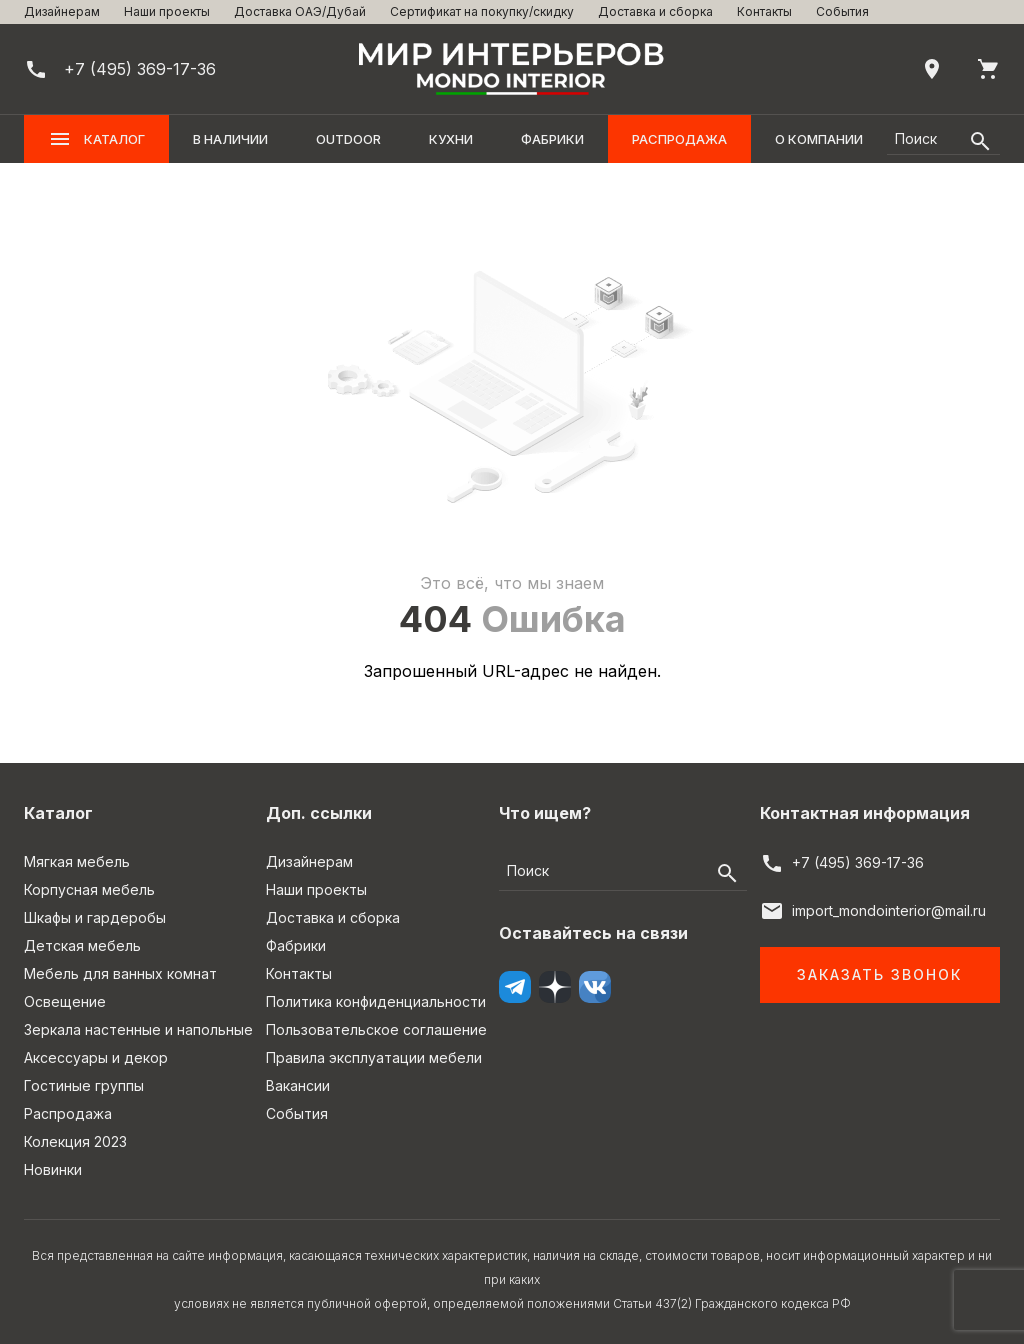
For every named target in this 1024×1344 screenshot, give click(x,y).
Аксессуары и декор (96, 1057)
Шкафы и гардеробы (95, 917)
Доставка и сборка (655, 11)
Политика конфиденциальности (376, 1001)
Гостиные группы (84, 1085)
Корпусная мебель (89, 889)
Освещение (65, 1001)
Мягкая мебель (77, 861)
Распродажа (679, 139)
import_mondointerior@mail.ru (889, 910)
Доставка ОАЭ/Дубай (300, 11)
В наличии (230, 139)
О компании (819, 139)
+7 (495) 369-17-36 (858, 862)
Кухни (451, 139)
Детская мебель (82, 945)
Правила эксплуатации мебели (374, 1057)
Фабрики (552, 139)
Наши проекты (167, 11)
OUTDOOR (348, 139)
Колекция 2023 (75, 1141)
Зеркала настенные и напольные (138, 1029)
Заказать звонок (879, 974)
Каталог (96, 139)
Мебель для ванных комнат (120, 973)
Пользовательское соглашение (376, 1029)
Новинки (53, 1169)
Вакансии (298, 1085)
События (842, 11)
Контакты (764, 11)
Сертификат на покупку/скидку (482, 11)
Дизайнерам (62, 11)
